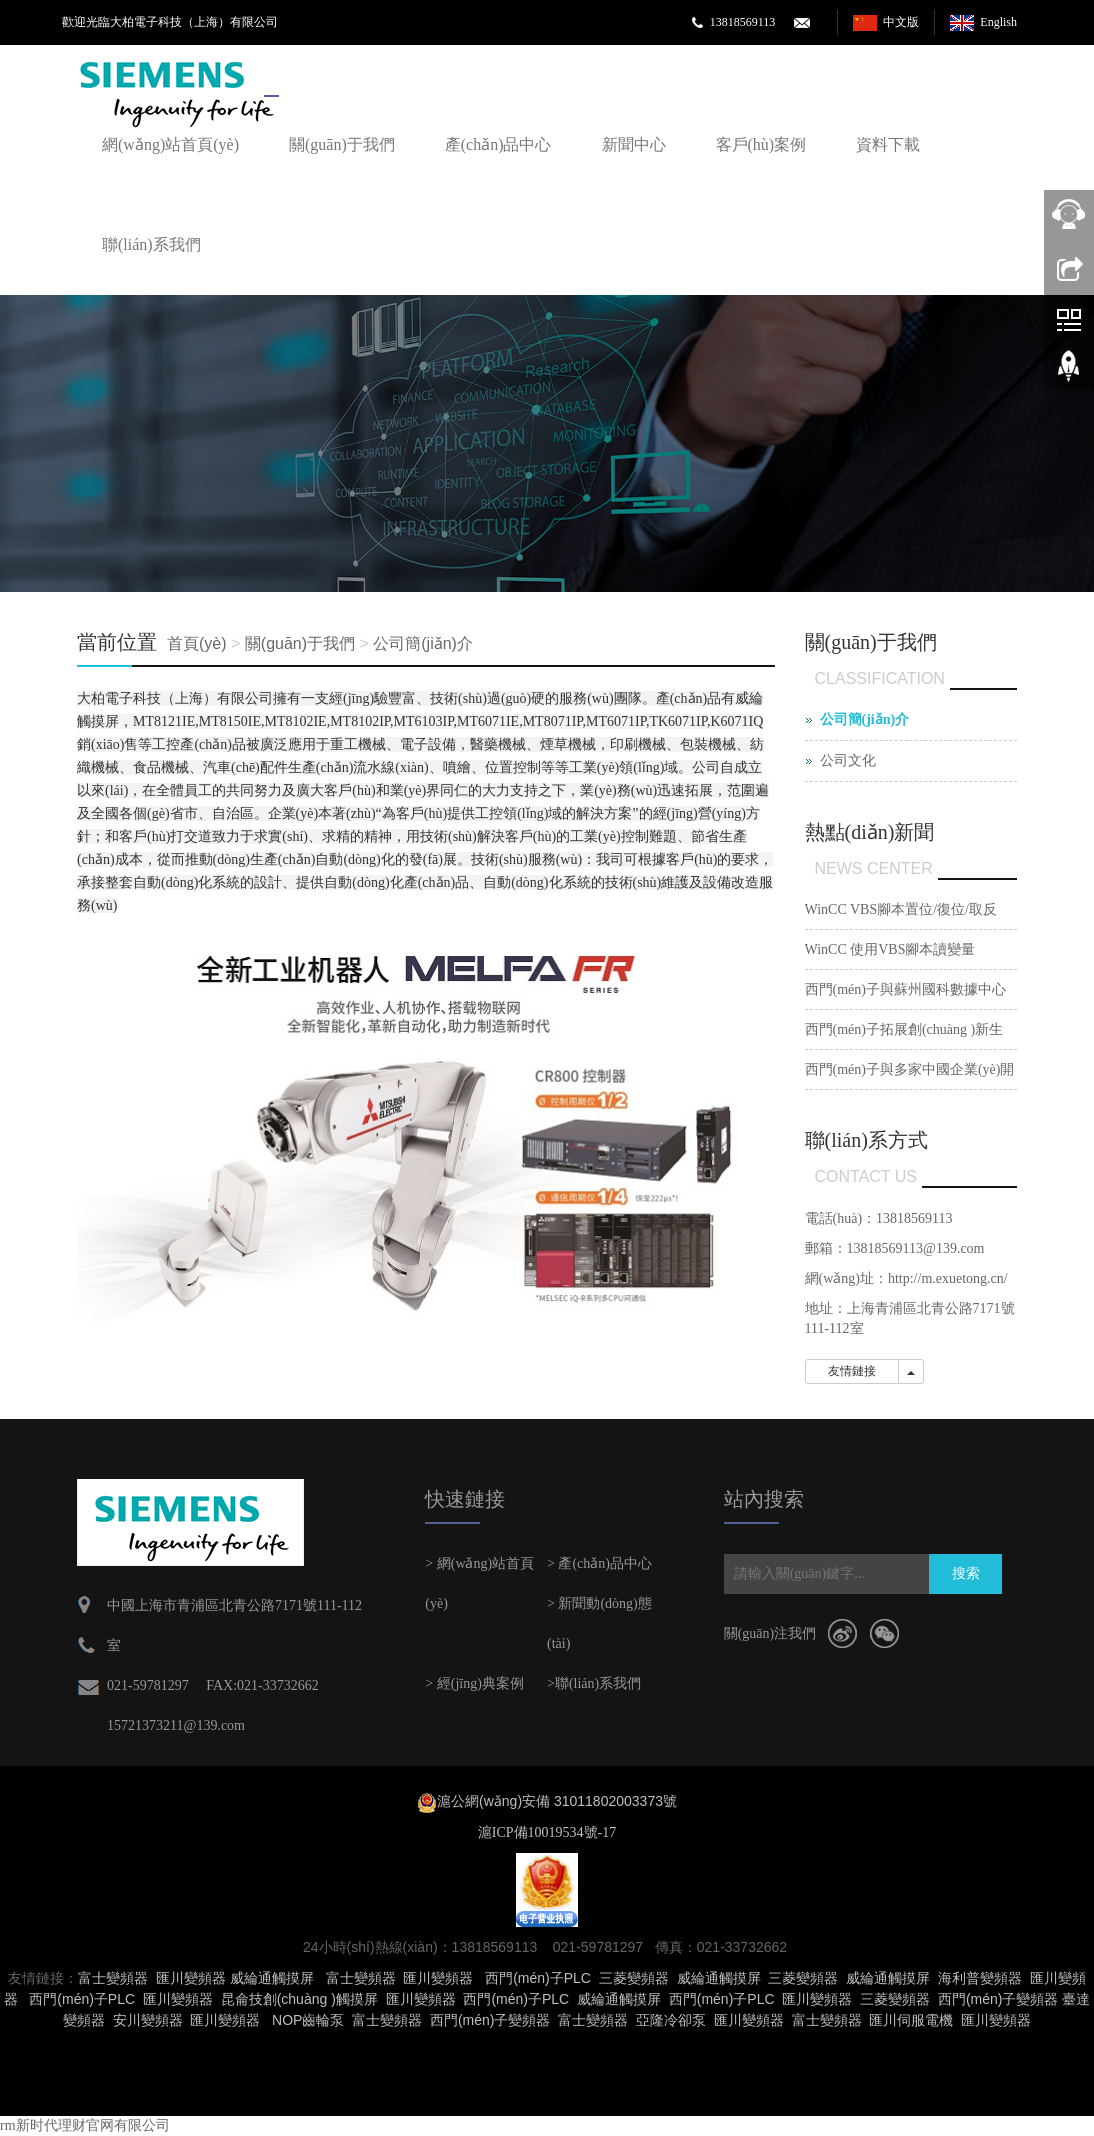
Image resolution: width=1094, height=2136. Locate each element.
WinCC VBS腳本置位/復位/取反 (901, 909)
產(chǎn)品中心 (498, 144)
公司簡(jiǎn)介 (423, 643)
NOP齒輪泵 (308, 2020)
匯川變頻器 (191, 1978)
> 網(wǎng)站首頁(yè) (479, 1583)
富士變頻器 (113, 1978)
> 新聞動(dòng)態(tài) (599, 1623)
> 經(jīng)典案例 (474, 1683)
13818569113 (743, 22)
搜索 (966, 1573)
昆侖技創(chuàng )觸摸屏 (299, 1999)
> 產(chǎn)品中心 (599, 1563)
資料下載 (888, 144)
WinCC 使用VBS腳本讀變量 (890, 949)
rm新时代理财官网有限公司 (85, 2125)
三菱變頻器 (634, 1978)
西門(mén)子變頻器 (998, 1999)
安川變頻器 (148, 2020)
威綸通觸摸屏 (272, 1978)
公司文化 (848, 760)
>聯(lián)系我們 (594, 1683)
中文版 (901, 22)
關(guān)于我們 (342, 144)
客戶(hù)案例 (761, 144)
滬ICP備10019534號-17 (547, 1832)
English (998, 22)
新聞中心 (634, 144)
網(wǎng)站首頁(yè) (170, 144)
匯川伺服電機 (911, 2020)
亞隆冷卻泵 (671, 2020)
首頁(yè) (197, 643)
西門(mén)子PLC (538, 1978)
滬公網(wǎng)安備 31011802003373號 (557, 1801)
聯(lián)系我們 (151, 244)
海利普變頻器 (980, 1978)
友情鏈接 (852, 1371)
